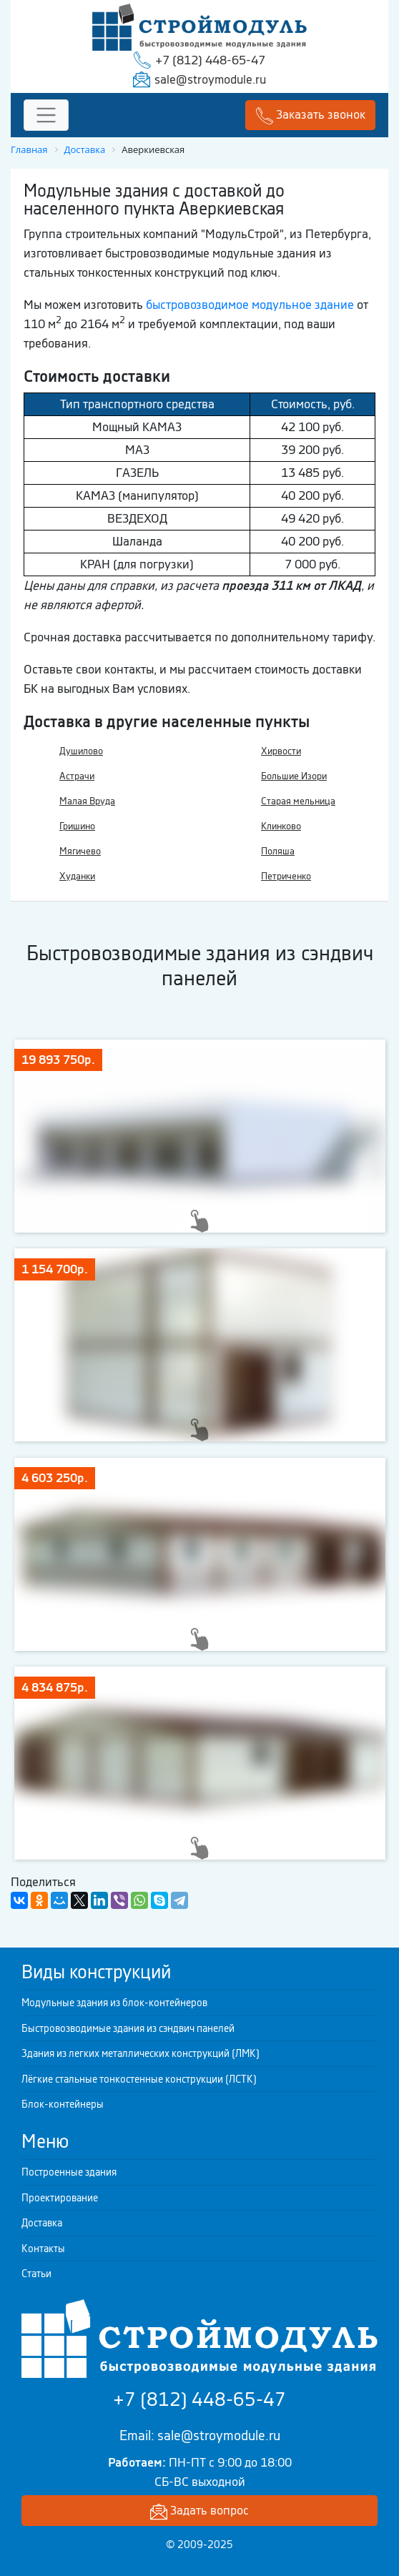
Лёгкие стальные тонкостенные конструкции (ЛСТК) (139, 2079)
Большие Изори (294, 776)
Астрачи (76, 776)
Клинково (281, 826)
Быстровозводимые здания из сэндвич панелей (128, 2028)
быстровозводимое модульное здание (250, 304)
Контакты (43, 2248)
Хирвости (281, 751)
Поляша (278, 851)
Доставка (41, 2222)
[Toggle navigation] (46, 115)
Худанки (77, 876)
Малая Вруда (87, 801)
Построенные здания (69, 2172)
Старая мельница (298, 801)
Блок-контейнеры (62, 2104)
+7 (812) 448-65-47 (210, 60)
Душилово (81, 751)
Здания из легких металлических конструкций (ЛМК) (140, 2053)
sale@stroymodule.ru (210, 79)
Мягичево (80, 851)
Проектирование (59, 2197)
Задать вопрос (199, 2511)
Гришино (77, 826)
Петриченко (286, 876)
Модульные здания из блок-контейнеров (114, 2002)
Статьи (36, 2273)
